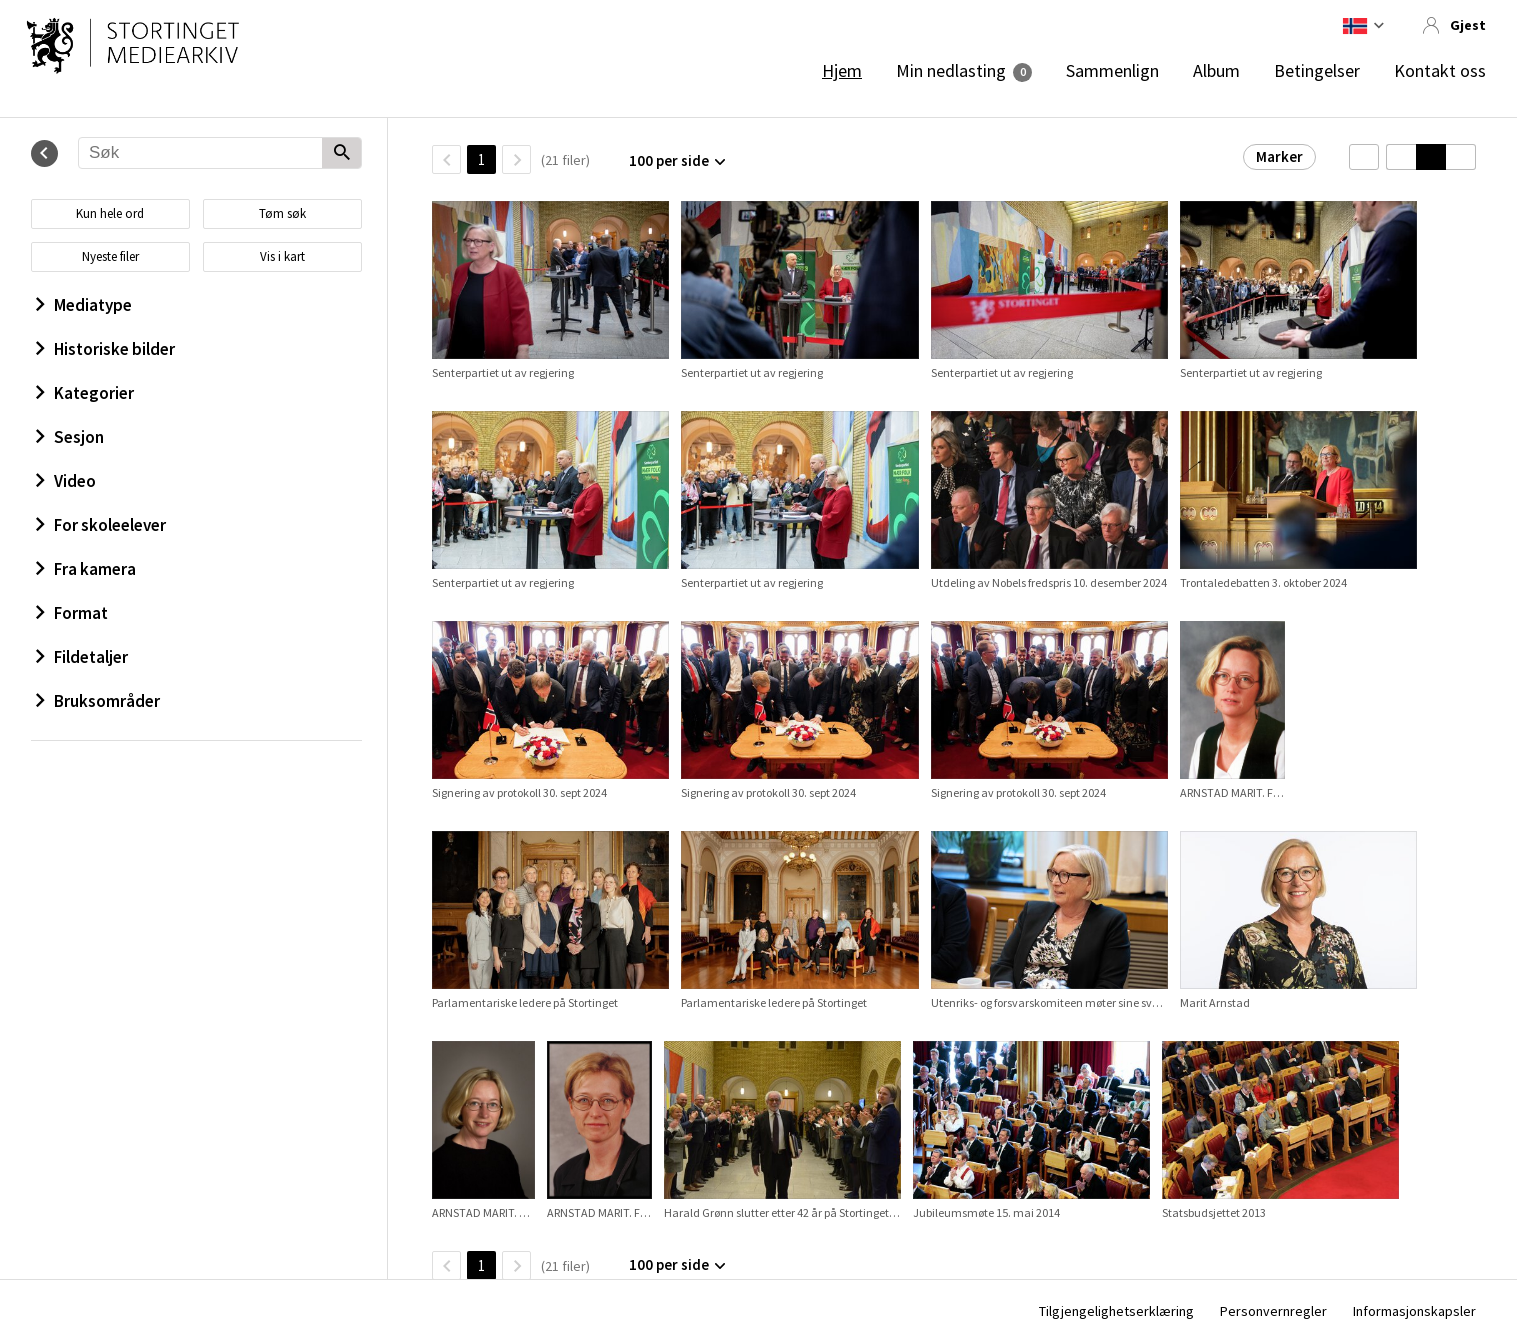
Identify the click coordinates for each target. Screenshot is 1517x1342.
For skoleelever (101, 525)
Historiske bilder (105, 349)
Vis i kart (282, 256)
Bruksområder (98, 701)
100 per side (669, 160)
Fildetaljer (82, 657)
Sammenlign (1112, 71)
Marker (1279, 156)
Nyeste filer (110, 256)
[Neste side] (516, 159)
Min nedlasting (951, 71)
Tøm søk (282, 213)
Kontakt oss (1440, 71)
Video (66, 481)
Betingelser (1317, 71)
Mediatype (84, 305)
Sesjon (70, 437)
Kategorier (85, 393)
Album (1216, 71)
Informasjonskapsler (1414, 1311)
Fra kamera (86, 569)
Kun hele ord (110, 213)
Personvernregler (1273, 1311)
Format (72, 613)
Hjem (842, 71)
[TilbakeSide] (446, 159)
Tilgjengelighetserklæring (1116, 1311)
